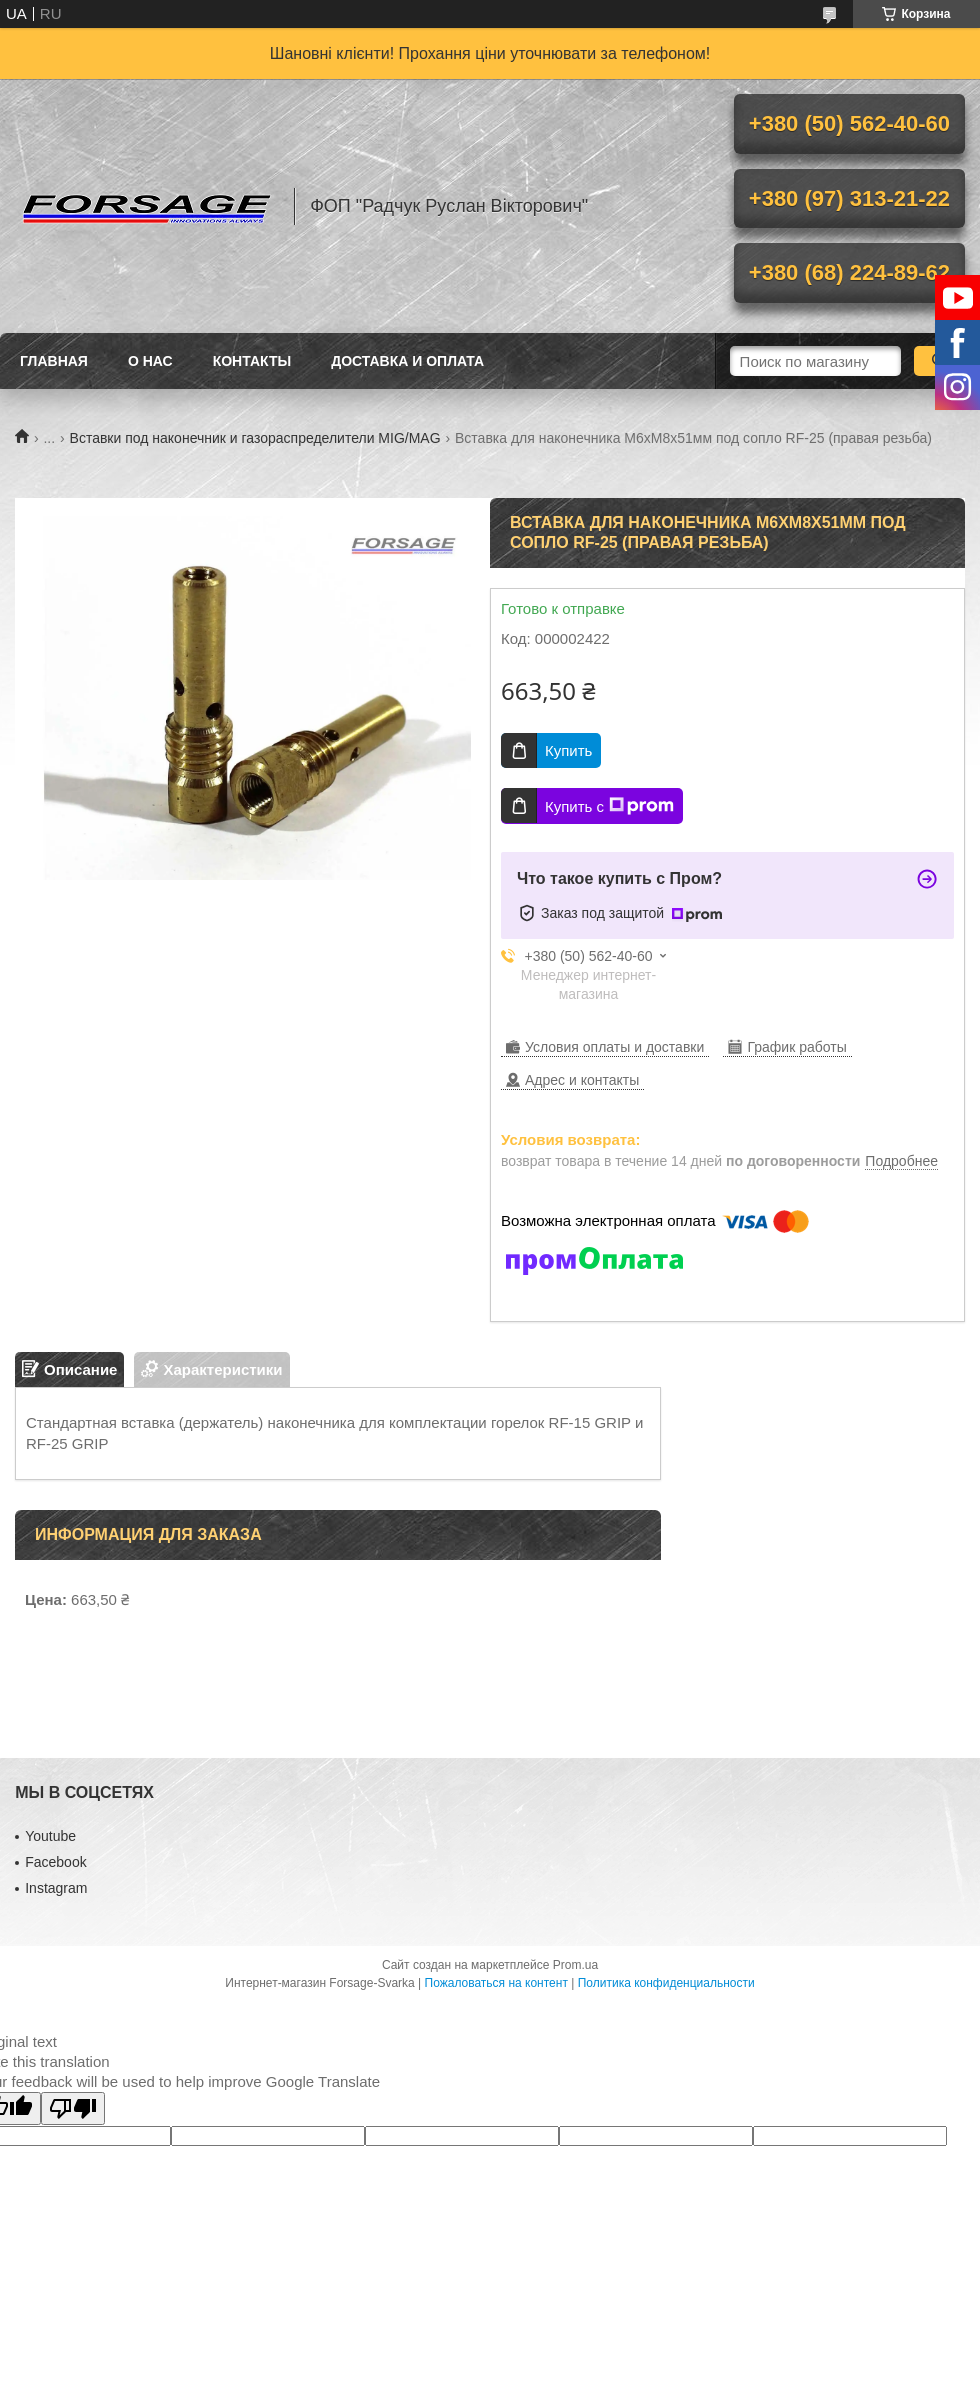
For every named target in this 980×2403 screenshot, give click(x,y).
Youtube (50, 1836)
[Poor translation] (73, 2108)
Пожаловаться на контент (496, 1983)
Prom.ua (575, 1965)
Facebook (55, 1862)
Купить (568, 750)
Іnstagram (56, 1888)
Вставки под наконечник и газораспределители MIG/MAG (255, 438)
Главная (54, 361)
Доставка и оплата (407, 361)
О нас (150, 361)
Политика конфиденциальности (666, 1983)
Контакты (252, 361)
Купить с (609, 806)
